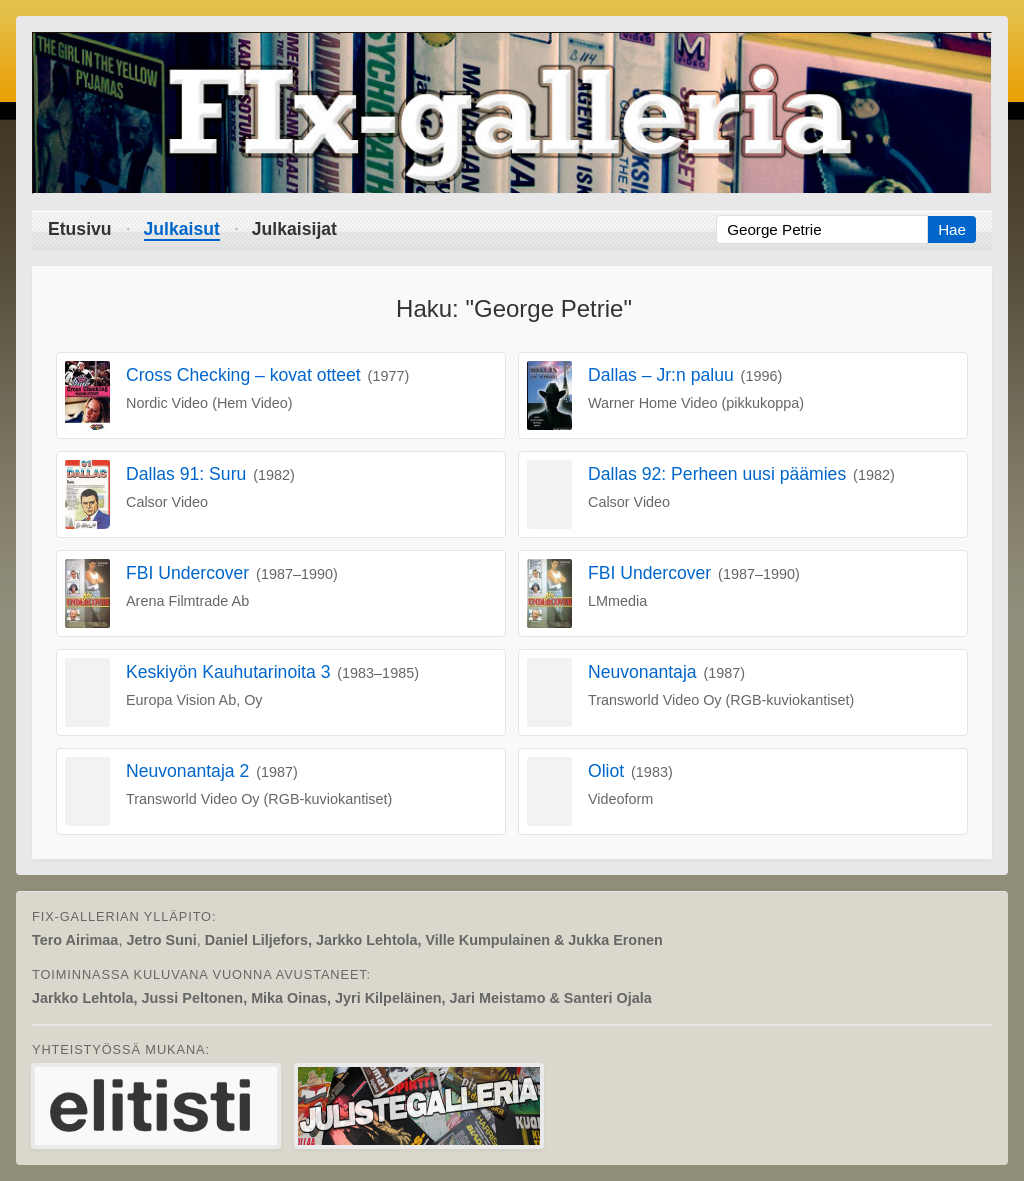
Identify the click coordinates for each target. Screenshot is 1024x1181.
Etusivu (80, 229)
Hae (952, 229)
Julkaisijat (294, 229)
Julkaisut (182, 229)
